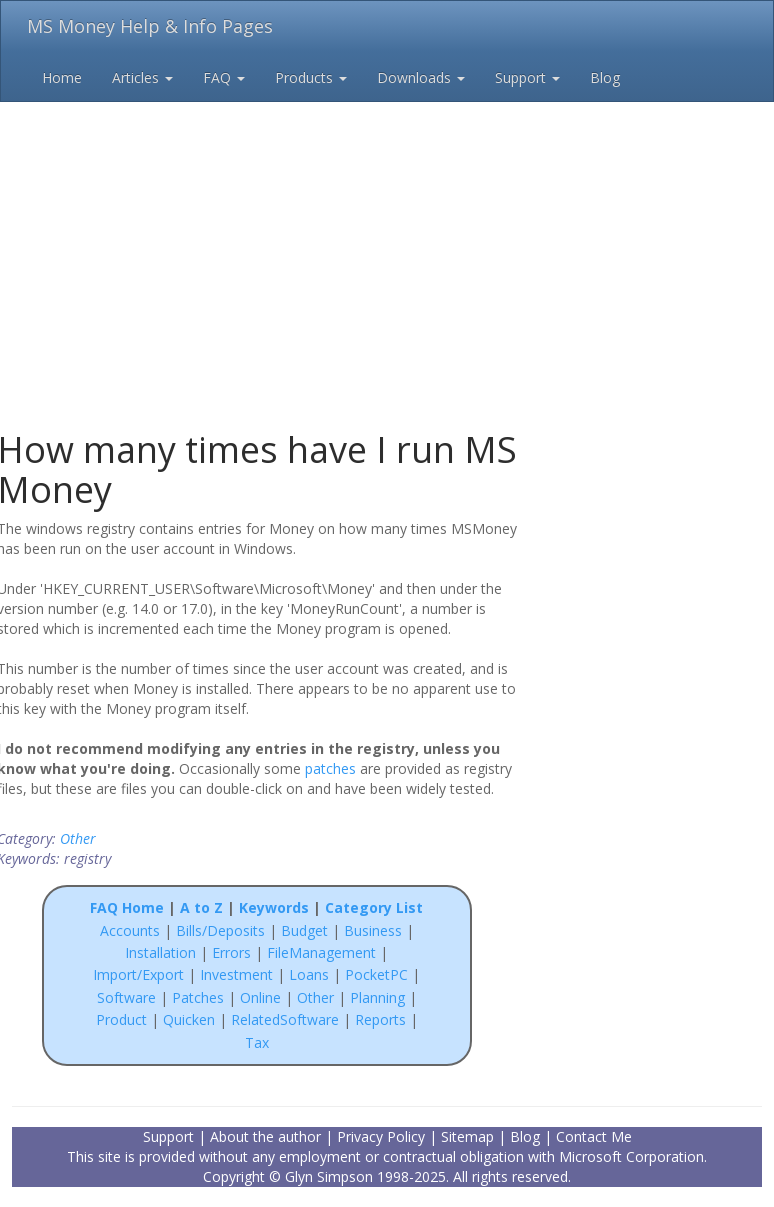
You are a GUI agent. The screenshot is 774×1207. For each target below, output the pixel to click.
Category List (374, 907)
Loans (309, 974)
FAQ (224, 77)
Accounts (130, 930)
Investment (236, 974)
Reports (380, 1019)
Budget (304, 930)
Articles (142, 77)
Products (311, 77)
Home (62, 77)
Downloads (421, 77)
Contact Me (594, 1136)
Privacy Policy (381, 1136)
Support (527, 77)
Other (78, 838)
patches (330, 768)
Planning (377, 997)
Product (121, 1019)
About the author (265, 1136)
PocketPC (376, 974)
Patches (198, 997)
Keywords (274, 907)
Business (375, 930)
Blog (605, 77)
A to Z (201, 907)
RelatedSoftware (285, 1019)
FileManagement (321, 952)
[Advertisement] (387, 230)
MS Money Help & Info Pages (150, 26)
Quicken (189, 1019)
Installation (162, 952)
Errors (233, 952)
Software (126, 997)
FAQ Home (127, 907)
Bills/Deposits (220, 930)
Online (260, 997)
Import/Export (138, 974)
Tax (257, 1042)
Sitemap (467, 1136)
